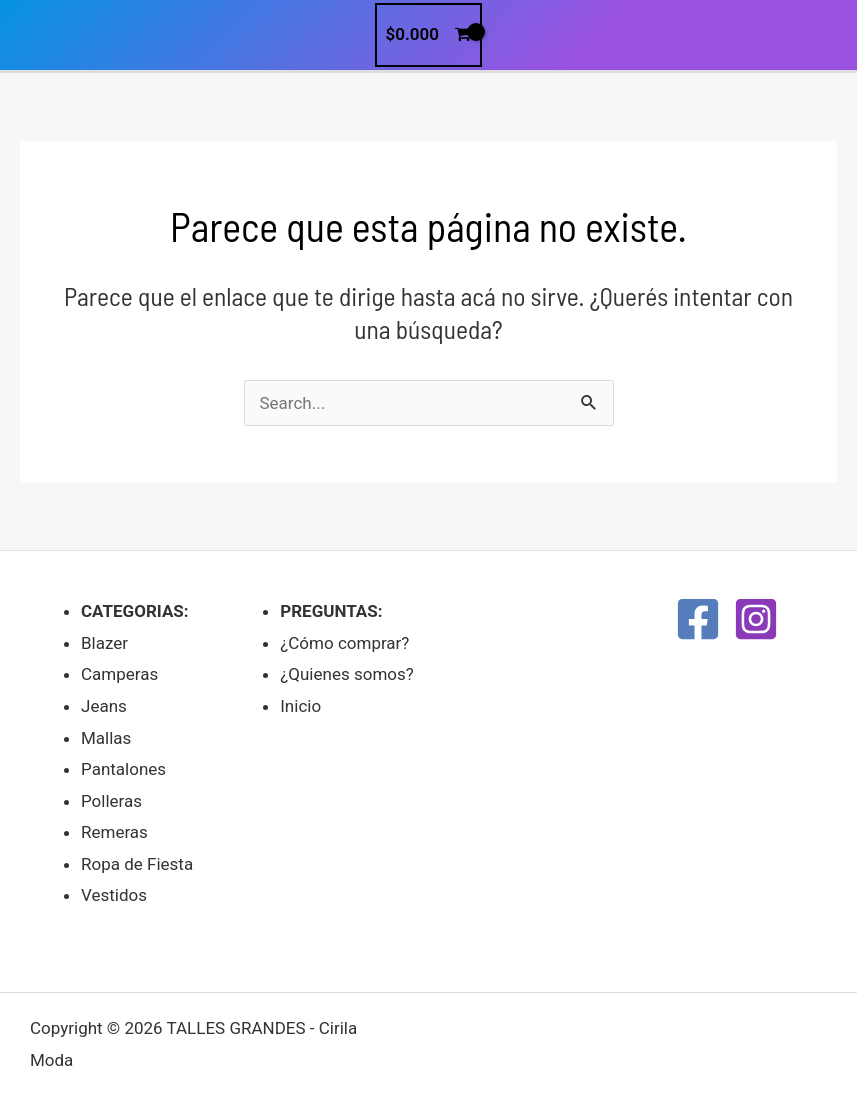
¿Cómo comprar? (344, 643)
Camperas (119, 674)
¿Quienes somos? (347, 674)
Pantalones (123, 769)
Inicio (300, 706)
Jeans (104, 706)
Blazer (104, 643)
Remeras (114, 832)
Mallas (106, 738)
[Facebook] (698, 619)
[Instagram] (756, 619)
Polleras (111, 801)
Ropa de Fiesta (137, 864)
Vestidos (114, 895)
